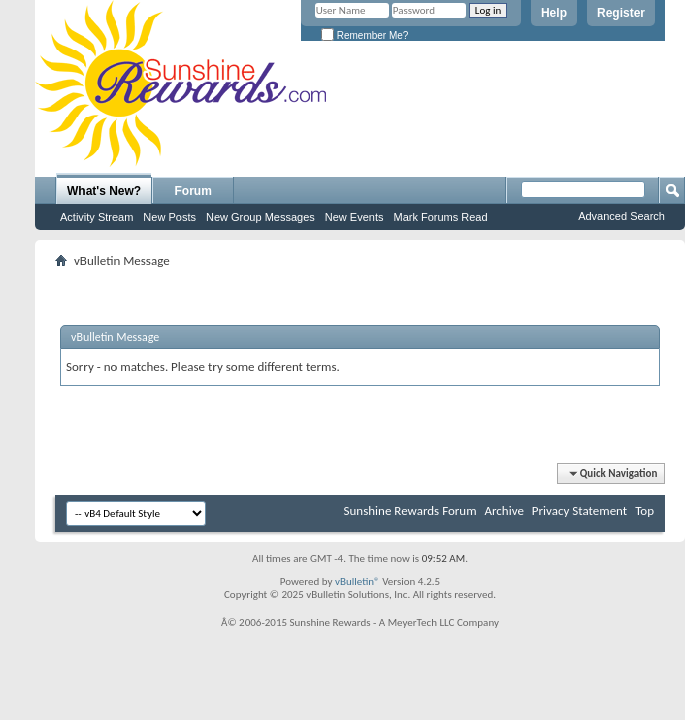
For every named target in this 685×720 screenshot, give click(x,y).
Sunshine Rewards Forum (410, 510)
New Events (354, 217)
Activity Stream (96, 217)
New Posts (169, 217)
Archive (503, 510)
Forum (193, 191)
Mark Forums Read (440, 217)
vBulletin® (357, 581)
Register (621, 13)
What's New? (104, 191)
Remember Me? (364, 35)
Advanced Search (621, 216)
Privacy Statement (579, 510)
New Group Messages (260, 217)
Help (554, 13)
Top (644, 510)
